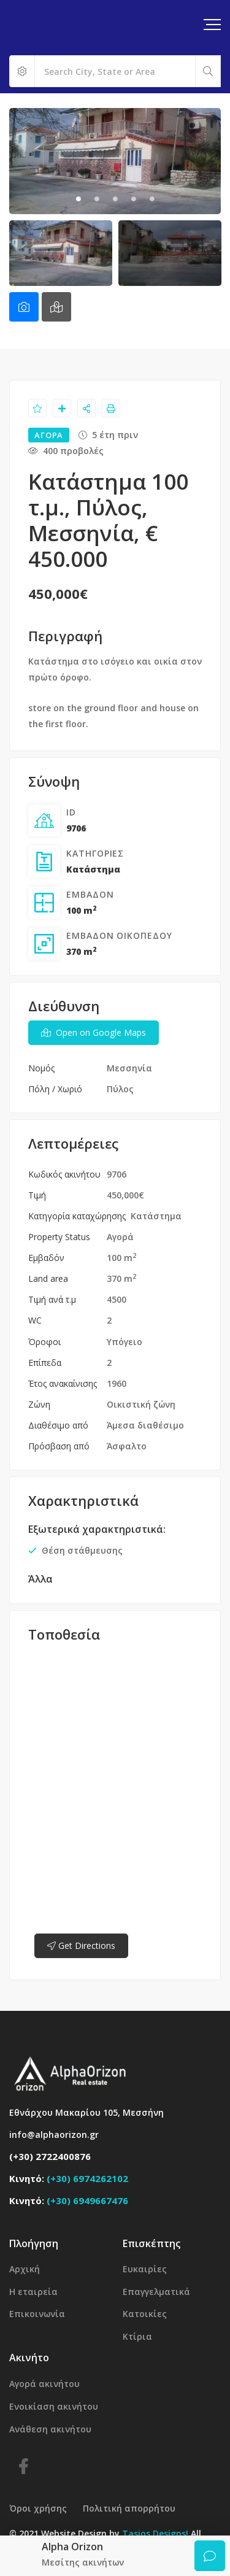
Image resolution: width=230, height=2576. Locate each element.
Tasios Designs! (155, 2533)
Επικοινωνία (37, 2314)
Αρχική (24, 2269)
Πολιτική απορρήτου (129, 2508)
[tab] (24, 307)
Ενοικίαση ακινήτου (53, 2406)
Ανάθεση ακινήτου (50, 2429)
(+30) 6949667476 (87, 2200)
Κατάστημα (93, 869)
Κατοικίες (145, 2314)
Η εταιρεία (33, 2291)
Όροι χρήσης (38, 2508)
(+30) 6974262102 (87, 2178)
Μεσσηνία (129, 1068)
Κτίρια (137, 2336)
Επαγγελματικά (156, 2291)
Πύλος (120, 1089)
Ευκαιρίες (145, 2269)
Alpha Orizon (72, 2546)
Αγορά (120, 1237)
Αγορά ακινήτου (44, 2383)
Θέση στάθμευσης (82, 1550)
